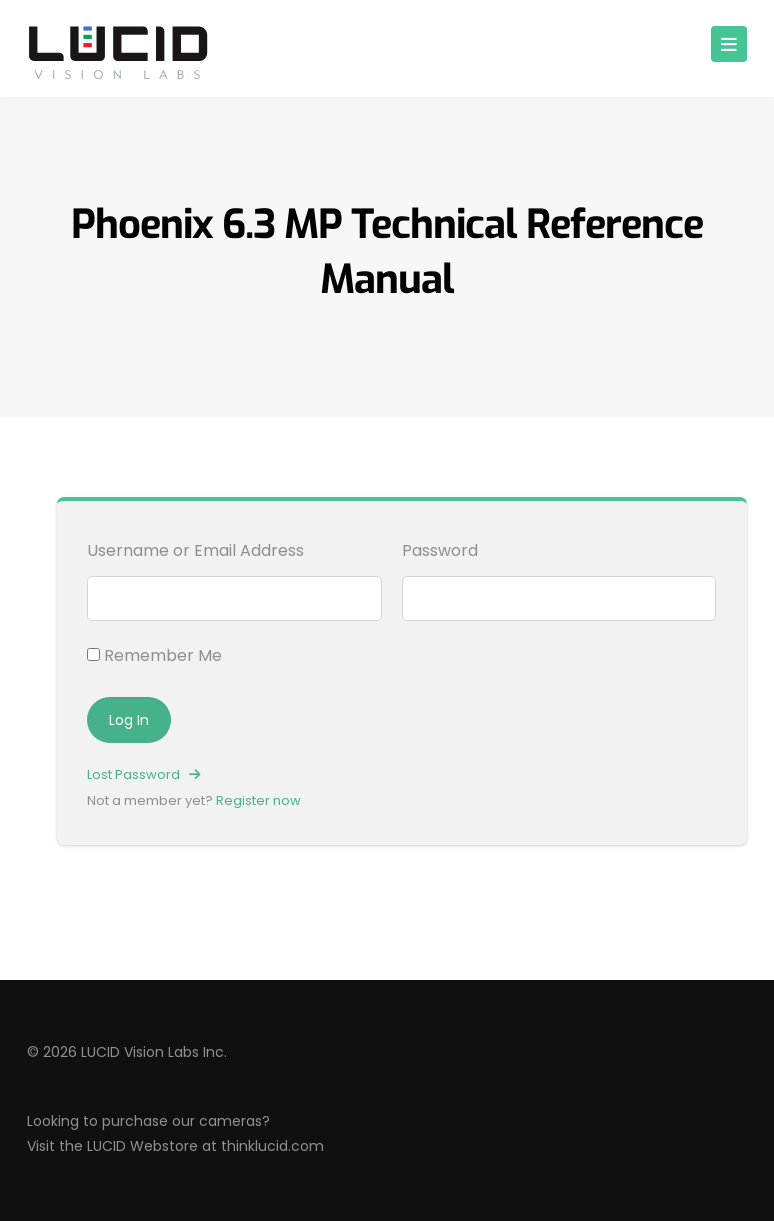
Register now (258, 800)
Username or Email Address (195, 550)
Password (440, 550)
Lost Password (143, 774)
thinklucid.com (272, 1146)
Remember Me (154, 655)
